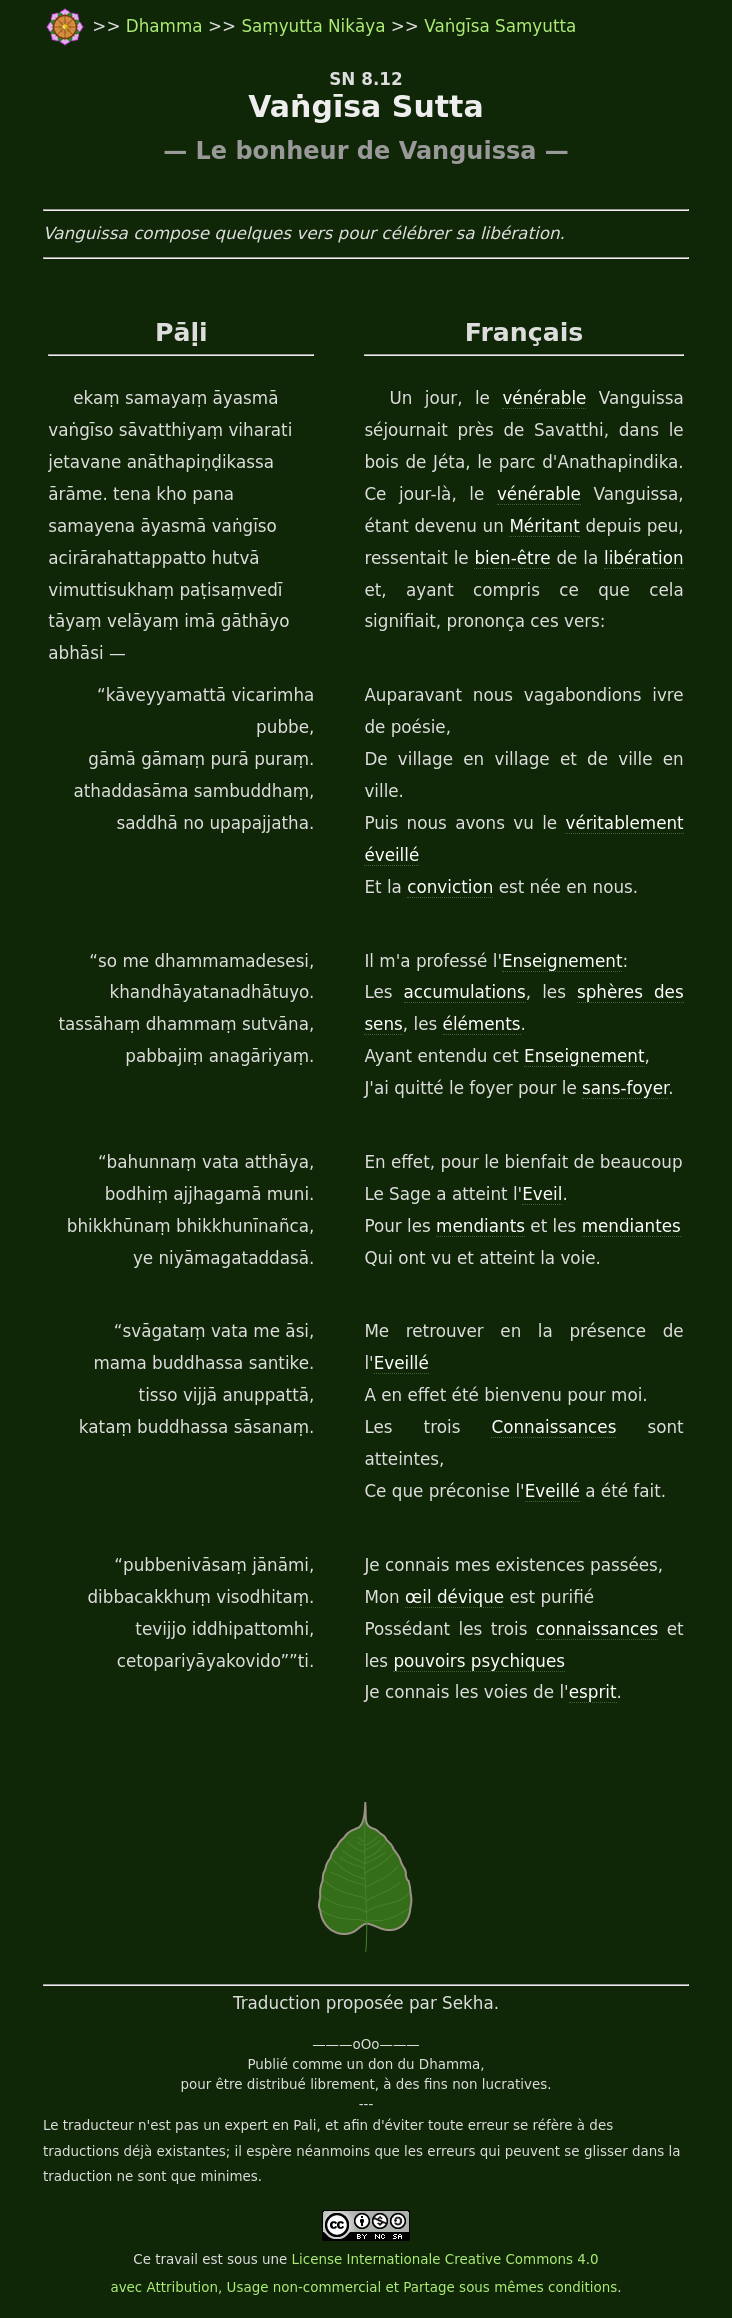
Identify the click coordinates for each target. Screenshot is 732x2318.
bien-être (512, 558)
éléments (482, 1024)
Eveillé (401, 1363)
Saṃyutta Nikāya (313, 26)
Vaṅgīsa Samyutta (500, 26)
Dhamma (167, 26)
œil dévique (454, 1597)
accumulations (465, 992)
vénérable (544, 398)
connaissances (597, 1629)
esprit (593, 1692)
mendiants (480, 1226)
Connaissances (553, 1427)
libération (644, 558)
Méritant (544, 526)
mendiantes (631, 1226)
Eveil (542, 1194)
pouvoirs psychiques (479, 1661)
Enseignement (562, 961)
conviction (450, 887)
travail (176, 2259)
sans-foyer (625, 1088)
